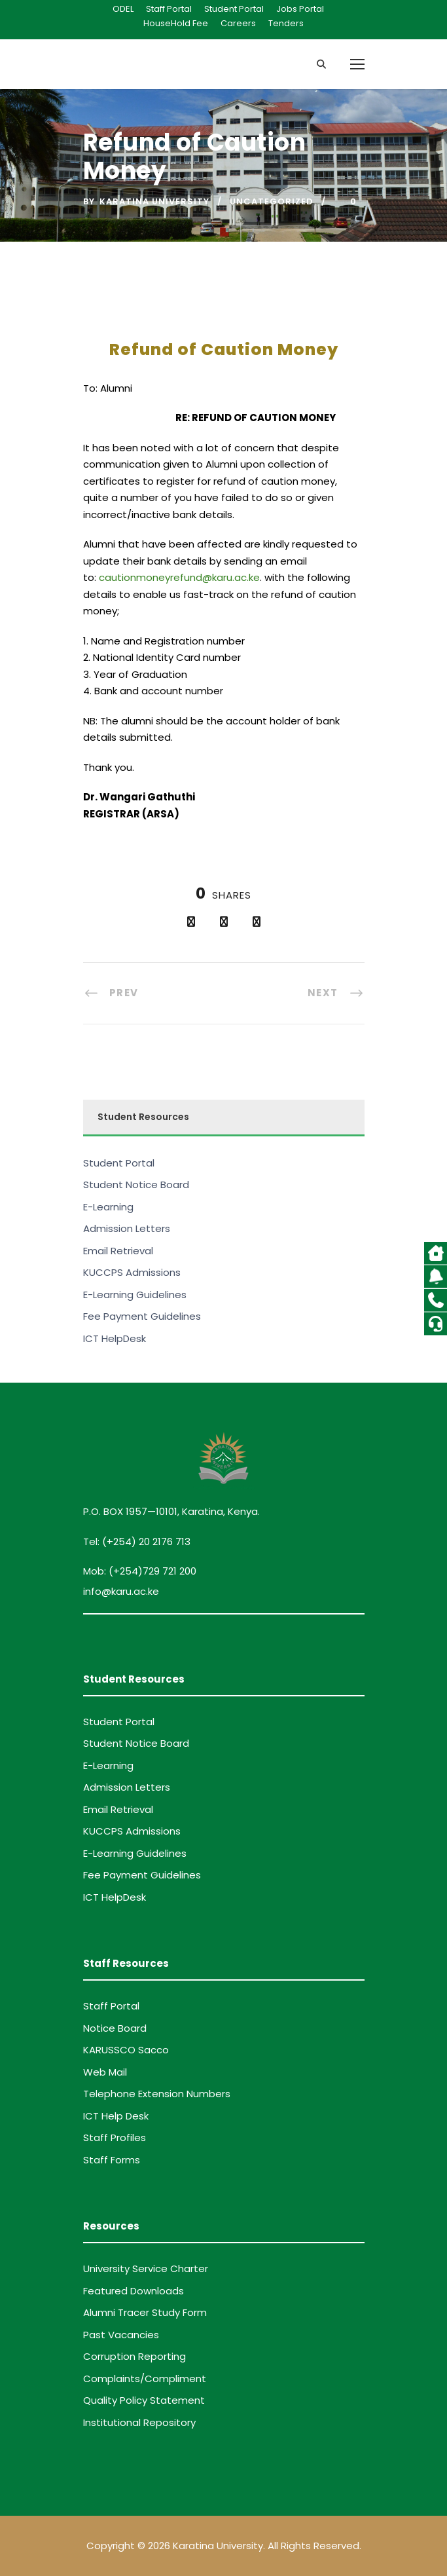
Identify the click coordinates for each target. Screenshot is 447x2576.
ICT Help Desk (116, 2116)
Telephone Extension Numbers (156, 2093)
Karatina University (154, 201)
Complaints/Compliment (144, 2378)
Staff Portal (169, 9)
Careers (238, 23)
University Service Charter (145, 2268)
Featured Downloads (133, 2291)
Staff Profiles (114, 2137)
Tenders (286, 23)
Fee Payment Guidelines (142, 1316)
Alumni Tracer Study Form (145, 2312)
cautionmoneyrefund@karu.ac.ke (179, 577)
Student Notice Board (136, 1184)
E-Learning (108, 1207)
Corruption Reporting (134, 2356)
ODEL (123, 9)
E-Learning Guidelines (135, 1294)
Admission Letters (126, 1228)
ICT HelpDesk (114, 1338)
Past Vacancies (121, 2335)
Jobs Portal (300, 9)
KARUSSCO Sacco (126, 2050)
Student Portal (234, 9)
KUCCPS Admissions (132, 1272)
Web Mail (105, 2072)
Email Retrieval (118, 1251)
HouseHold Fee (175, 23)
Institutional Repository (139, 2422)
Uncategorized (271, 201)
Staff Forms (111, 2160)
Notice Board (115, 2028)
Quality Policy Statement (144, 2400)
